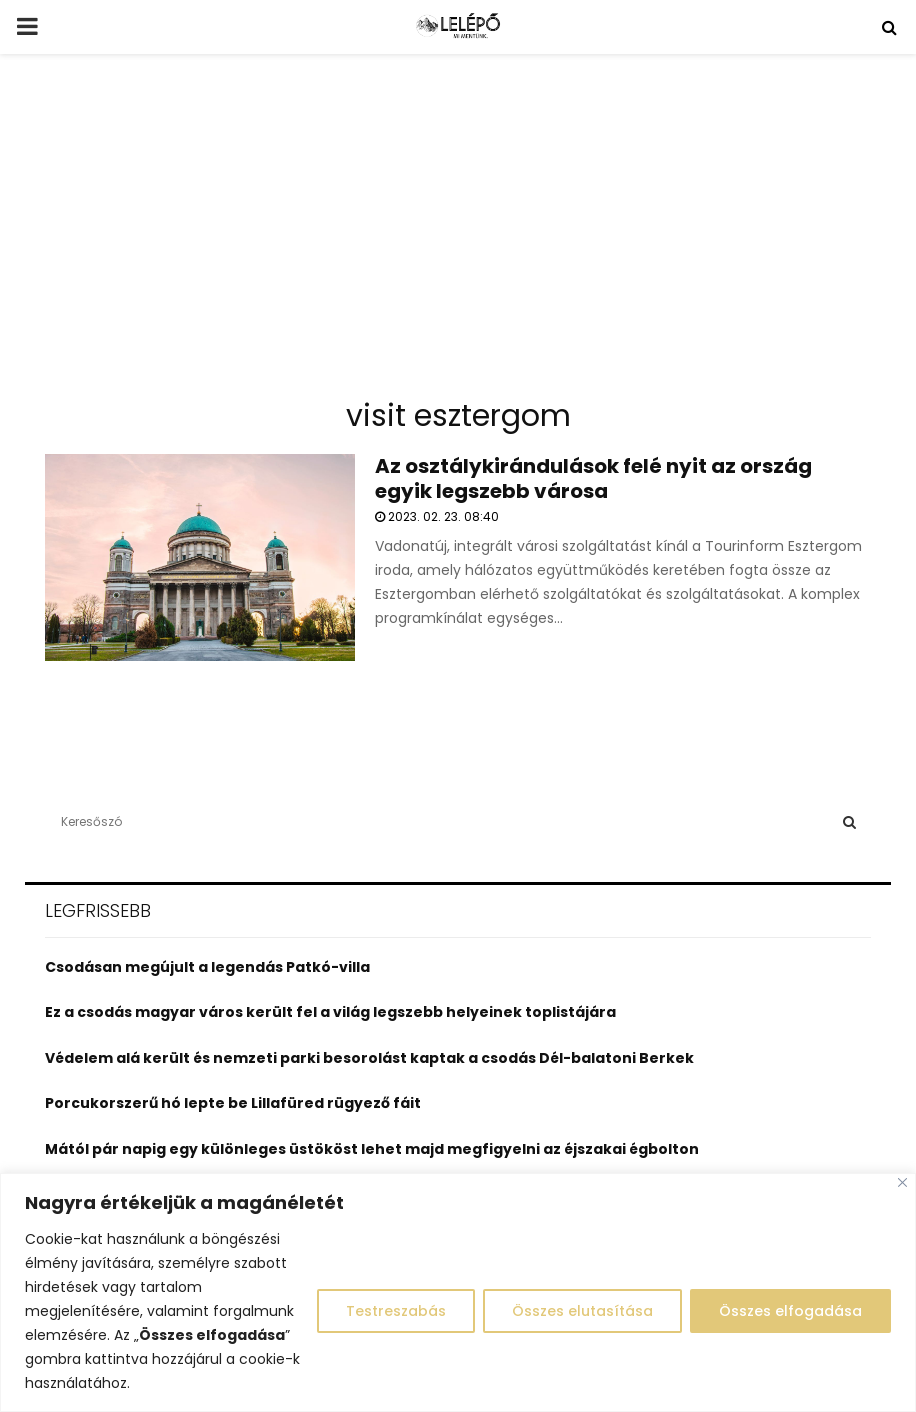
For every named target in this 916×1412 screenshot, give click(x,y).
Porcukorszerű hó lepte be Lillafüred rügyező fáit (233, 1103)
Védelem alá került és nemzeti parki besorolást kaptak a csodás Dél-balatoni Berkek (369, 1058)
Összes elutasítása (582, 1311)
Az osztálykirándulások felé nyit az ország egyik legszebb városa (593, 478)
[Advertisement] (458, 234)
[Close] (902, 1182)
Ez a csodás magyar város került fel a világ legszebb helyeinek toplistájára (330, 1012)
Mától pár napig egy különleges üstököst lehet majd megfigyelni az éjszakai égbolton (372, 1149)
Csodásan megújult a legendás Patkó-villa (207, 967)
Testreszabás (396, 1311)
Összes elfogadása (790, 1311)
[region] (458, 1292)
